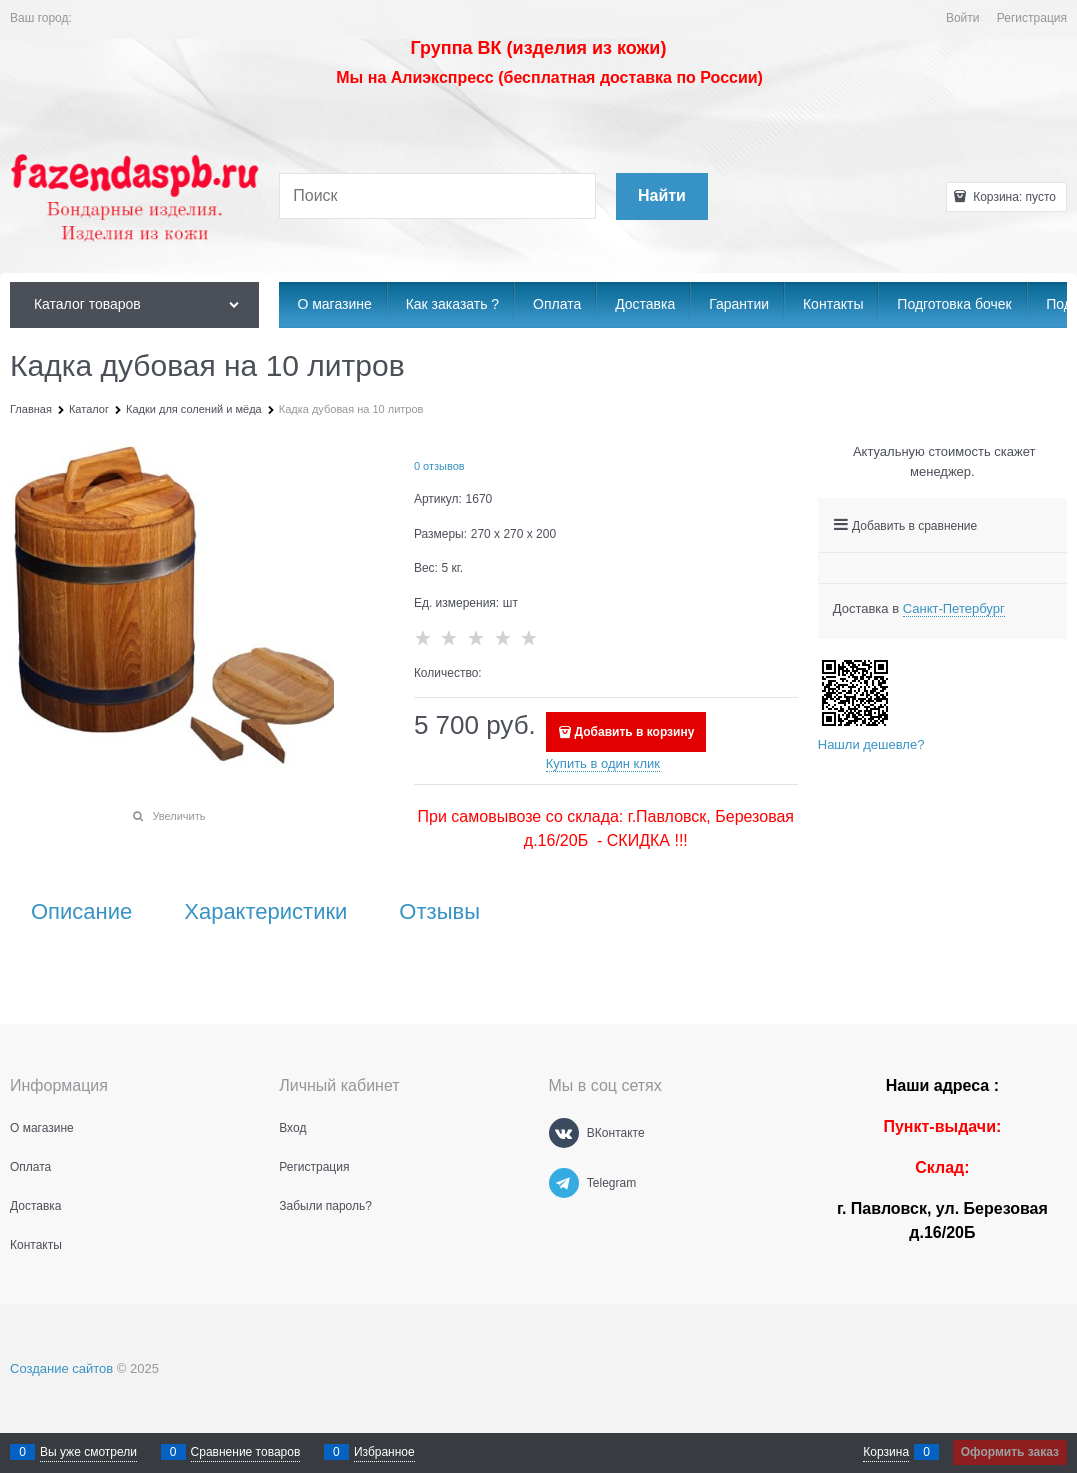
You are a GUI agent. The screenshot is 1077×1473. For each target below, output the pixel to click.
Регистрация (1032, 18)
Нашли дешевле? (871, 744)
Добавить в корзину (635, 732)
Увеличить (178, 816)
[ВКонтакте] (564, 1133)
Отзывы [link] (439, 912)
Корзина (886, 1452)
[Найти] (662, 196)
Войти (963, 18)
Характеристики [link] (265, 912)
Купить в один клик (603, 763)
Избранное (384, 1452)
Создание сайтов (61, 1368)
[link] (954, 609)
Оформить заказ (1010, 1452)
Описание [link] (81, 912)
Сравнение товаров (246, 1452)
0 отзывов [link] (439, 466)
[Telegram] (564, 1183)
